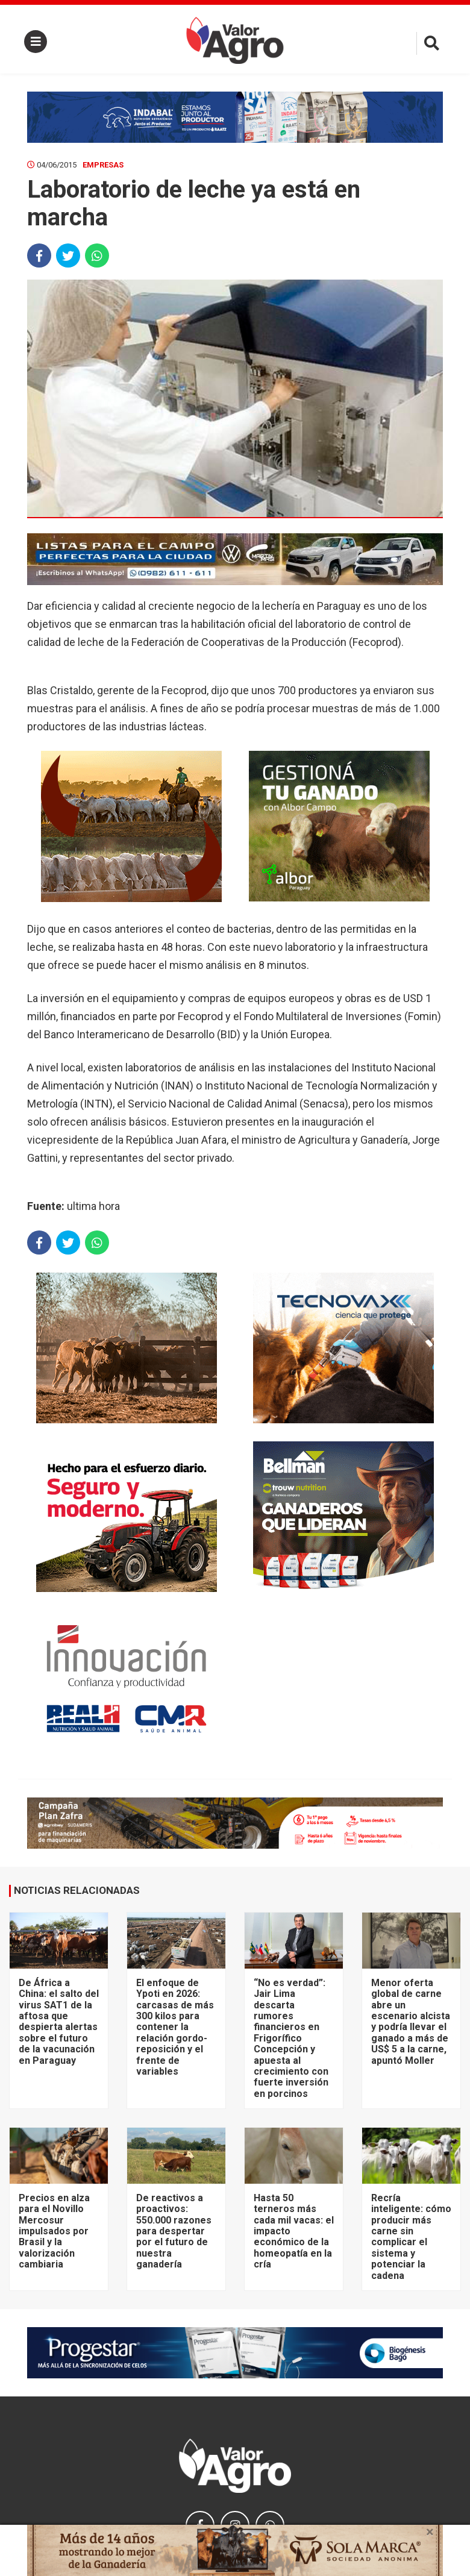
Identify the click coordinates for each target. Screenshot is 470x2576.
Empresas (103, 164)
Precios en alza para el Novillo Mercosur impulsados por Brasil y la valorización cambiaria (54, 2231)
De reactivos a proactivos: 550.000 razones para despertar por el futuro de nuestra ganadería (174, 2231)
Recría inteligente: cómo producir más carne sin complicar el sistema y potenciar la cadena (411, 2236)
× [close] (430, 2532)
